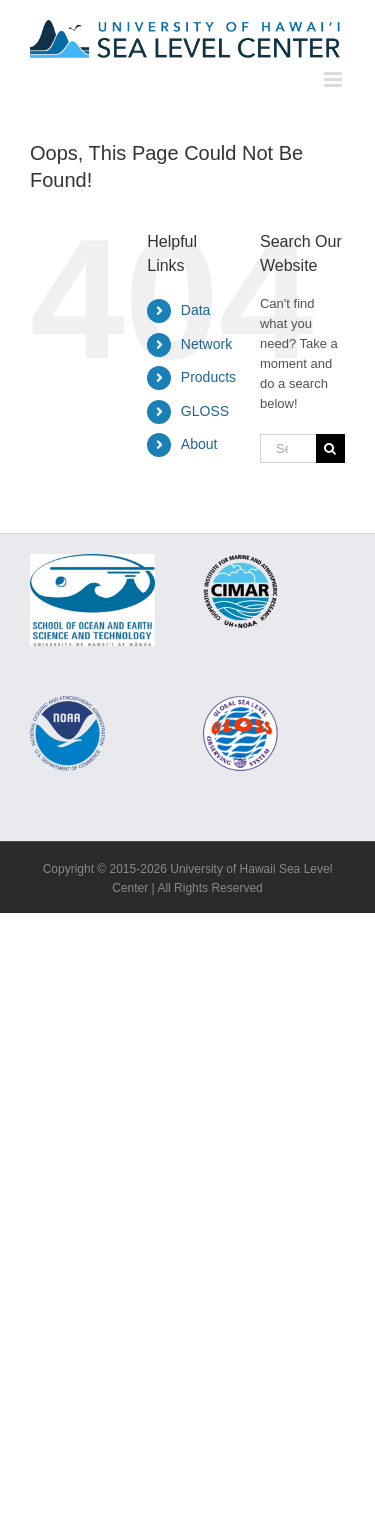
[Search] (330, 448)
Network (206, 344)
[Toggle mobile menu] (334, 79)
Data (196, 310)
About (199, 444)
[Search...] (288, 448)
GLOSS (205, 411)
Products (208, 377)
